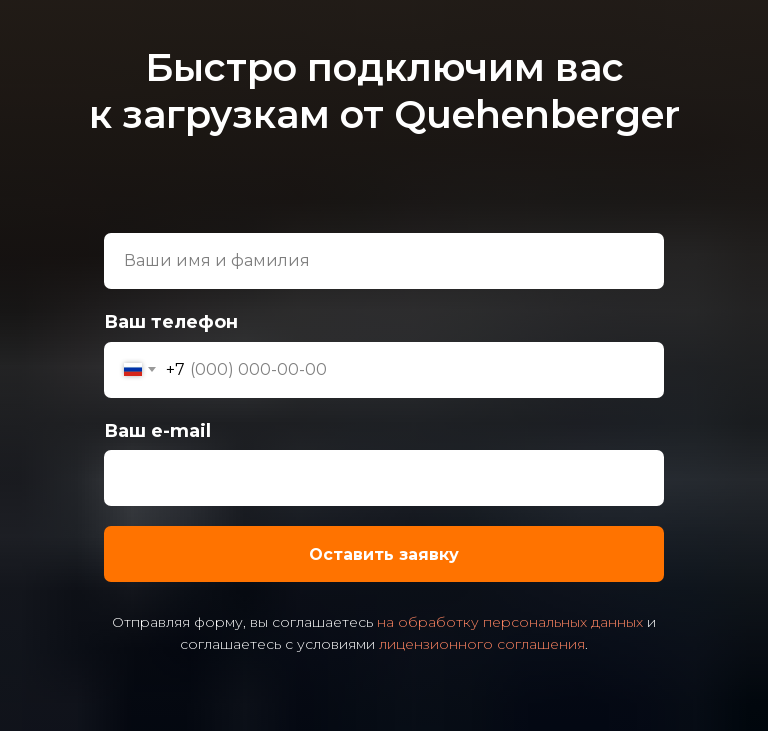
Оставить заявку (486, 554)
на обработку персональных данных (510, 622)
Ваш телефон (171, 322)
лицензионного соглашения (482, 644)
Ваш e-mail (157, 431)
